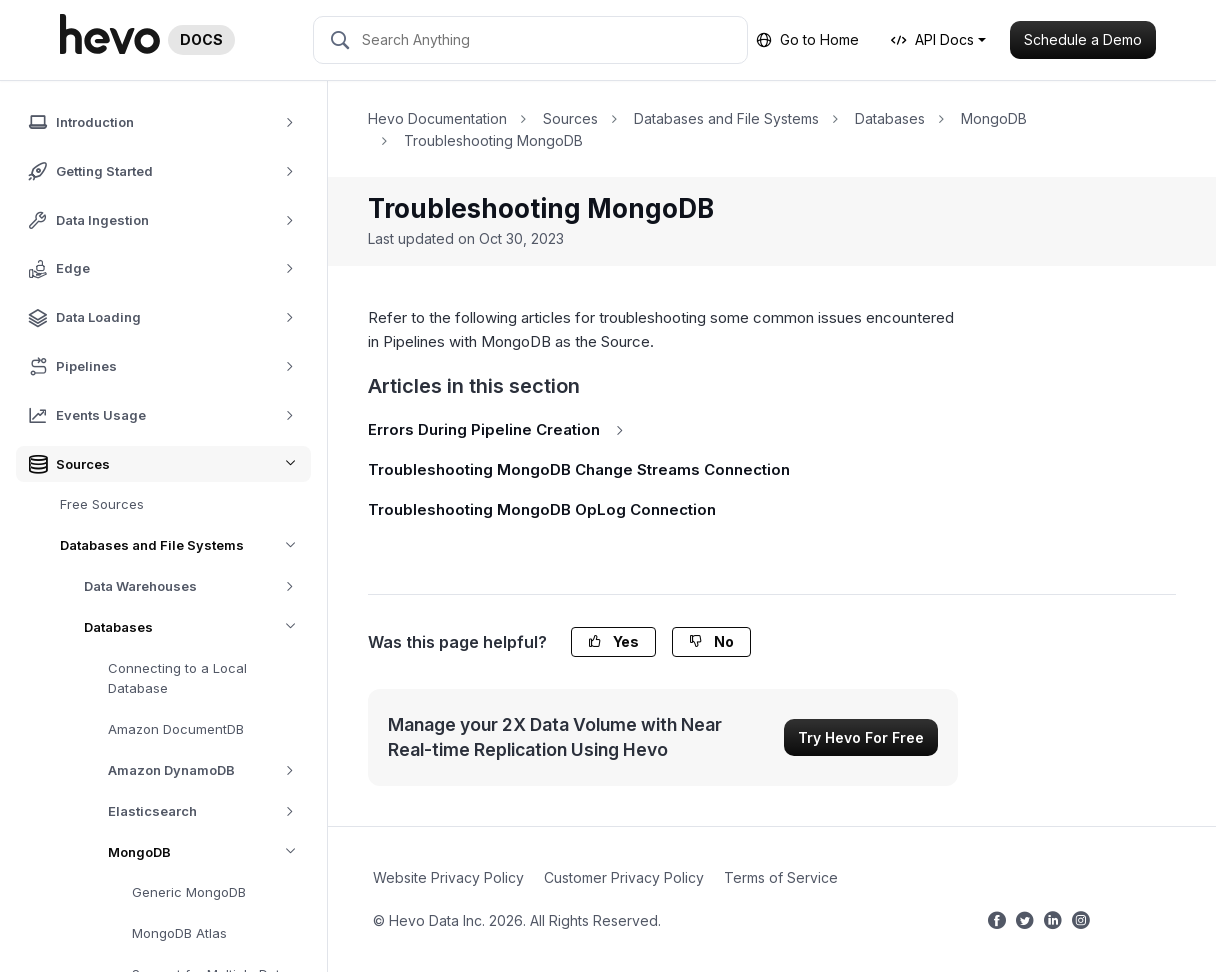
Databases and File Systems (185, 545)
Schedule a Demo (1083, 39)
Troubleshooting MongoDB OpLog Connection (542, 509)
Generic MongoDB (189, 892)
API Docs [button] (932, 39)
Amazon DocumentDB (176, 729)
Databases (197, 627)
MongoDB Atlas (179, 933)
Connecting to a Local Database (177, 678)
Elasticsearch (208, 811)
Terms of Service (781, 877)
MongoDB (209, 852)
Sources (570, 118)
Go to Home (807, 39)
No (711, 641)
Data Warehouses (196, 586)
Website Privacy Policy (448, 877)
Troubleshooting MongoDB (493, 140)
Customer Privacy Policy (624, 877)
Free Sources (102, 504)
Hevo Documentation (437, 118)
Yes (613, 641)
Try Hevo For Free (861, 737)
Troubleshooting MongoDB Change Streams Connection (579, 469)
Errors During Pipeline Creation (499, 429)
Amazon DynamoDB (208, 770)
